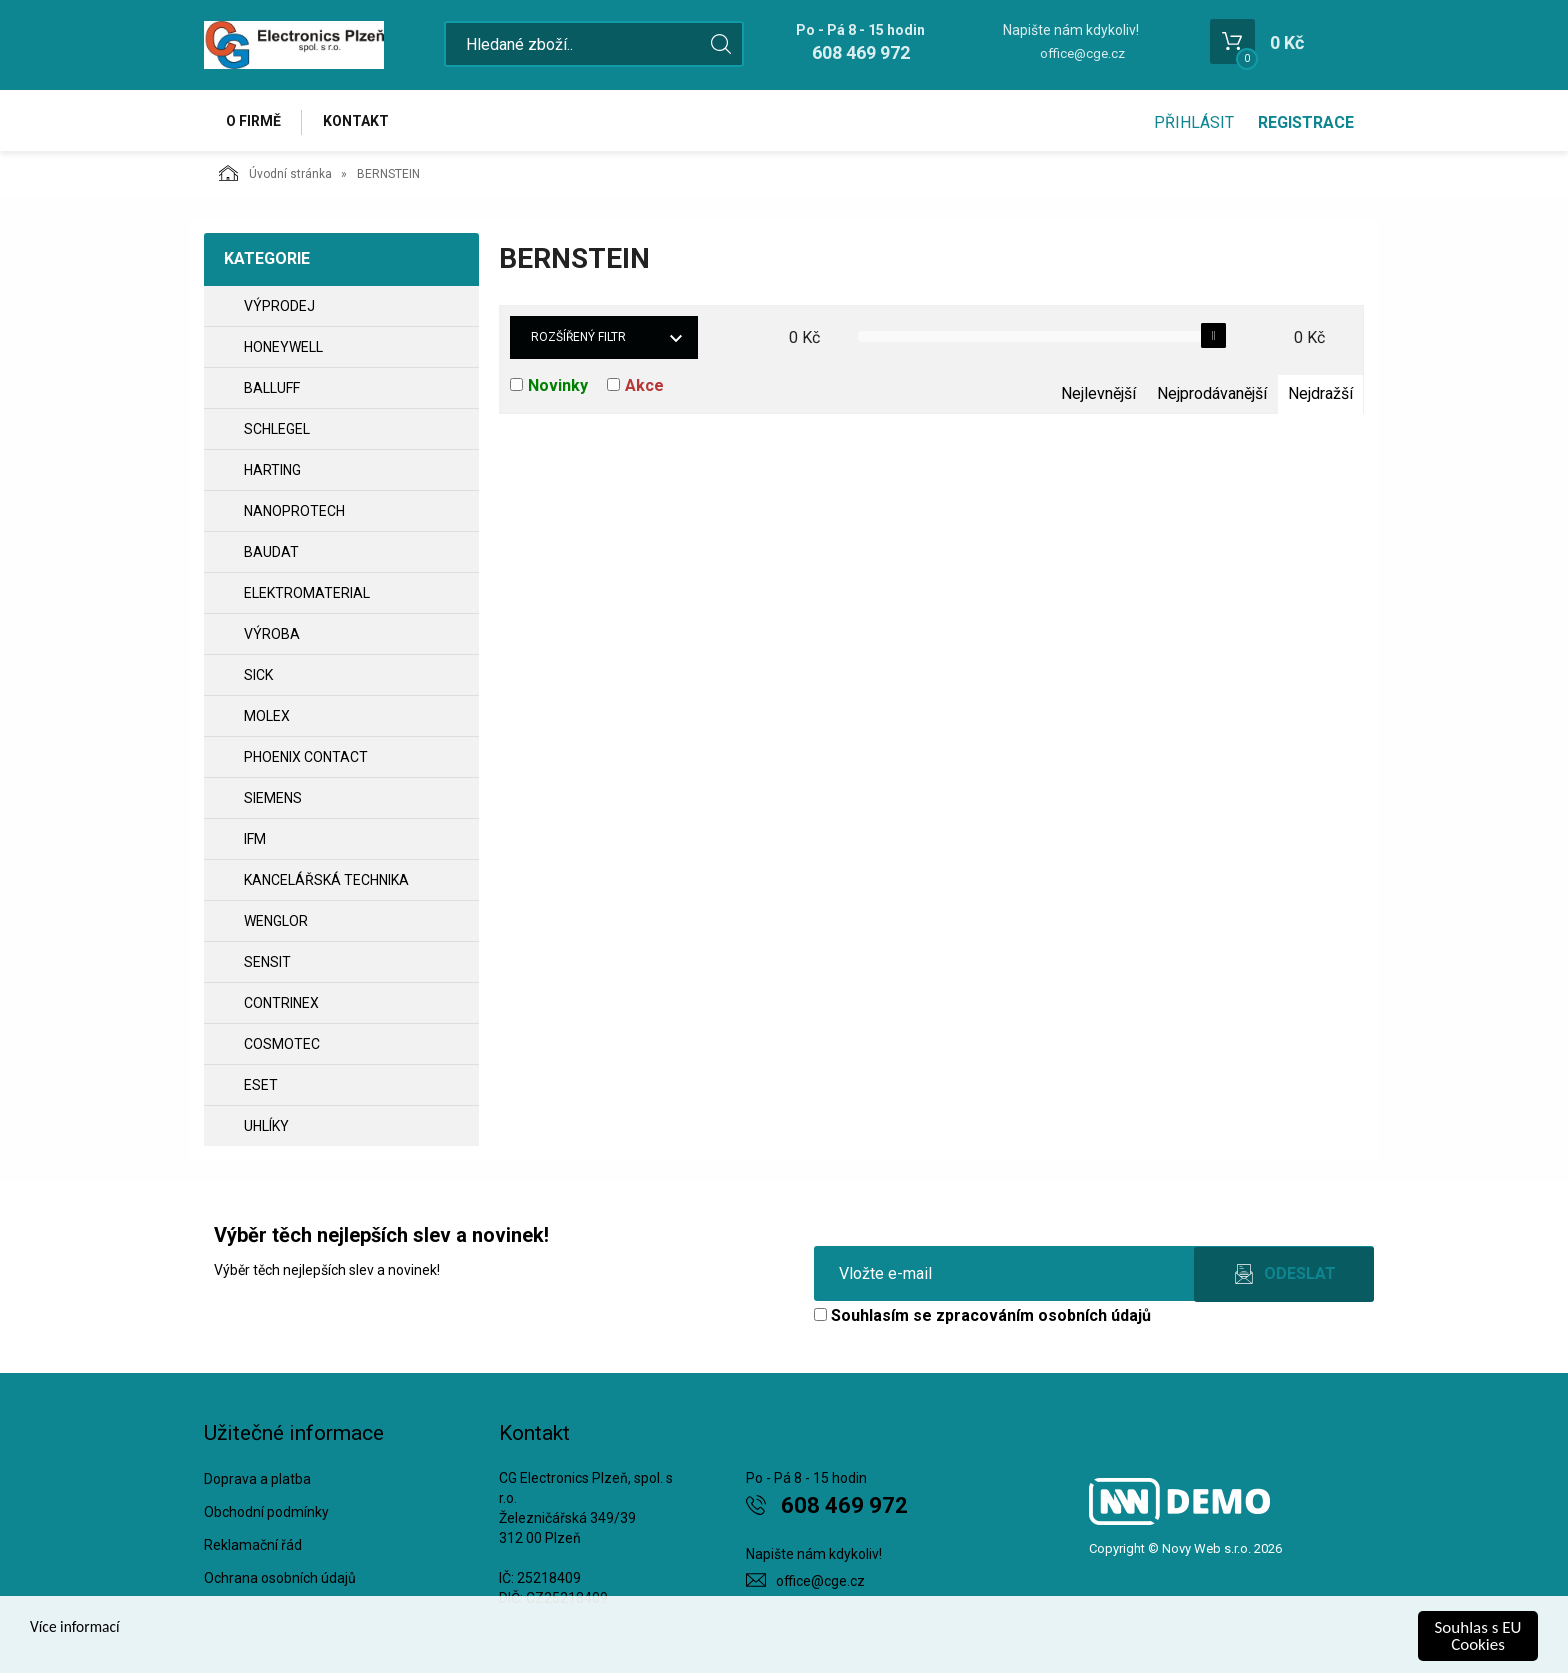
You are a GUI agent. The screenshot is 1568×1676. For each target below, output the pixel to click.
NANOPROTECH (294, 514)
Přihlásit (1194, 122)
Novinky (558, 388)
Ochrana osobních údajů (280, 1580)
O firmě (254, 122)
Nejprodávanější (1212, 396)
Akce (644, 388)
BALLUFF (272, 391)
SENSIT (267, 965)
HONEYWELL (283, 350)
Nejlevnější (1098, 396)
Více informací (79, 1628)
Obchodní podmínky (266, 1515)
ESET (261, 1088)
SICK (258, 678)
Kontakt (360, 122)
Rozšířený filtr (578, 340)
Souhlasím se (982, 1318)
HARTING (272, 473)
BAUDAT (271, 555)
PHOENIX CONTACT (306, 760)
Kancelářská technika (326, 883)
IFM (255, 842)
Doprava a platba (257, 1482)
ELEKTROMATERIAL (307, 596)
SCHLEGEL (277, 432)
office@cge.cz (1082, 53)
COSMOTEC (282, 1047)
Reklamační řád (253, 1548)
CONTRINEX (281, 1006)
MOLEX (267, 719)
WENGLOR (276, 924)
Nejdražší (1320, 396)
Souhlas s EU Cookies (1478, 1636)
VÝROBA (272, 637)
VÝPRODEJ (279, 309)
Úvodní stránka (275, 176)
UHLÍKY (266, 1129)
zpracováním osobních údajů (1043, 1318)
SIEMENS (273, 801)
